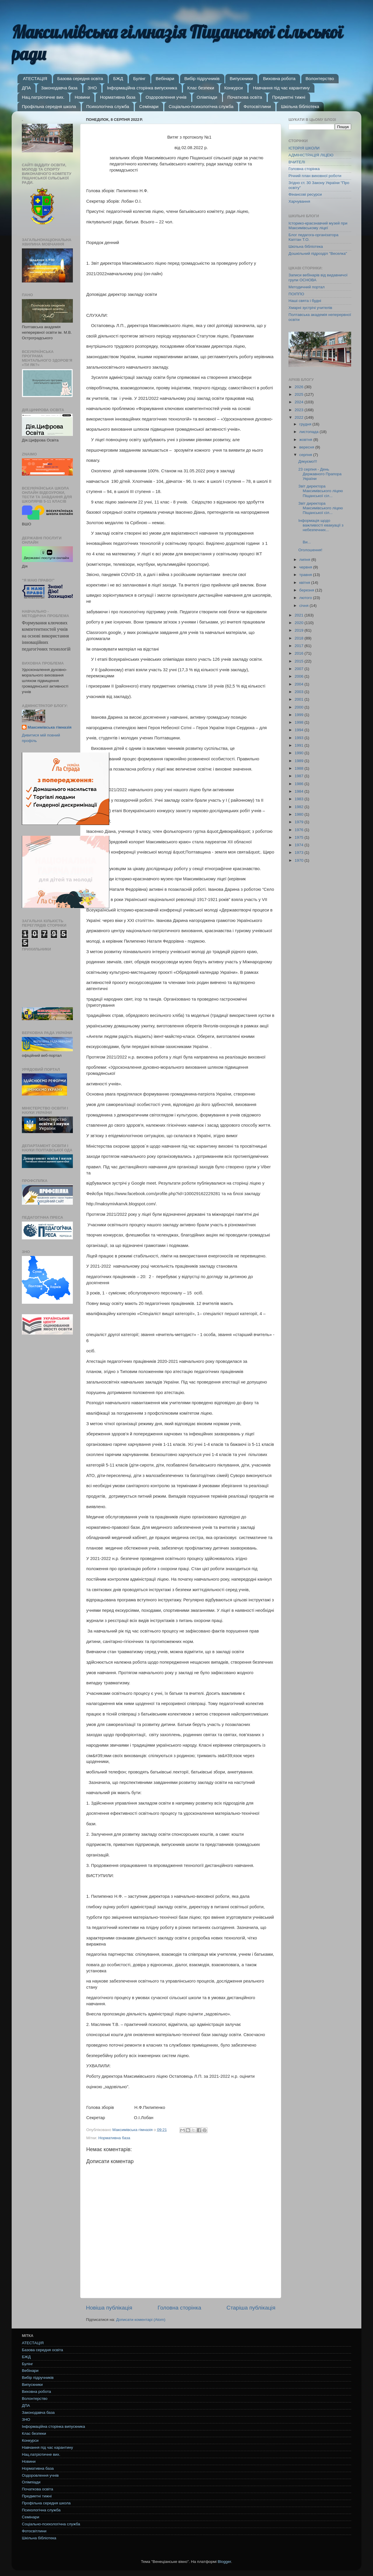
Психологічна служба (107, 106)
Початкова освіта (244, 97)
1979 (300, 822)
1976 (300, 830)
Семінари (149, 106)
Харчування (299, 201)
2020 (300, 623)
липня (305, 559)
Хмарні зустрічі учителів (310, 307)
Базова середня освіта (80, 78)
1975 (300, 837)
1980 (300, 814)
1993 (300, 738)
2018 (300, 638)
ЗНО (92, 87)
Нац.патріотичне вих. (43, 97)
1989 (300, 761)
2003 (300, 692)
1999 (300, 715)
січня (304, 605)
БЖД (118, 78)
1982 (300, 807)
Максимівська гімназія (49, 727)
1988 (300, 768)
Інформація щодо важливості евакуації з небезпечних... (321, 525)
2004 (300, 684)
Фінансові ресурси (305, 194)
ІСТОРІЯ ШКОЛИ (303, 148)
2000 (300, 707)
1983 (300, 799)
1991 (300, 745)
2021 (300, 615)
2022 (300, 417)
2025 (300, 394)
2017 (300, 646)
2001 (300, 699)
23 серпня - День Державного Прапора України (320, 474)
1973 (300, 852)
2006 (300, 676)
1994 (300, 730)
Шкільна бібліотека (300, 106)
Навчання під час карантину (281, 87)
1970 (300, 860)
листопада (309, 432)
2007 (300, 669)
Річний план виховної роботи (314, 176)
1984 (300, 791)
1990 (300, 753)
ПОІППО (296, 294)
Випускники (241, 78)
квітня (305, 582)
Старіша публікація (250, 2308)
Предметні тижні (288, 97)
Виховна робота (279, 78)
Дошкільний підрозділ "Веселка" (317, 253)
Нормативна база (118, 97)
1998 (300, 722)
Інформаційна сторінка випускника (142, 87)
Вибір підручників (202, 78)
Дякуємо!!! (307, 461)
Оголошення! (310, 550)
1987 (300, 776)
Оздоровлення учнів (165, 97)
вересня (307, 447)
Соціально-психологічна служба (201, 106)
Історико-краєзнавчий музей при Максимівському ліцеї (317, 225)
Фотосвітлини (257, 106)
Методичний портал (306, 287)
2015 (300, 661)
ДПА (26, 87)
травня (306, 575)
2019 (300, 630)
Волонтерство (320, 78)
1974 (300, 845)
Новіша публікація (109, 2308)
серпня (306, 455)
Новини (82, 97)
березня (307, 590)
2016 (300, 653)
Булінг (139, 78)
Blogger (224, 2561)
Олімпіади (207, 97)
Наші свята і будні (304, 300)
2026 (300, 387)
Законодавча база (59, 87)
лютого (306, 598)
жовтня (306, 439)
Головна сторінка (179, 2308)
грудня (305, 424)
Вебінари (165, 78)
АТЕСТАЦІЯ (35, 78)
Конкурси (233, 87)
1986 (300, 784)
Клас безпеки (200, 87)
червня (306, 567)
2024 (300, 402)
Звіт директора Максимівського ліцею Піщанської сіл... (320, 491)
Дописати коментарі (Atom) (140, 2319)
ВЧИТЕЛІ (296, 162)
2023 (300, 410)
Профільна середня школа (49, 106)
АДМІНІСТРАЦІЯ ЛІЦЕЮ (310, 155)
